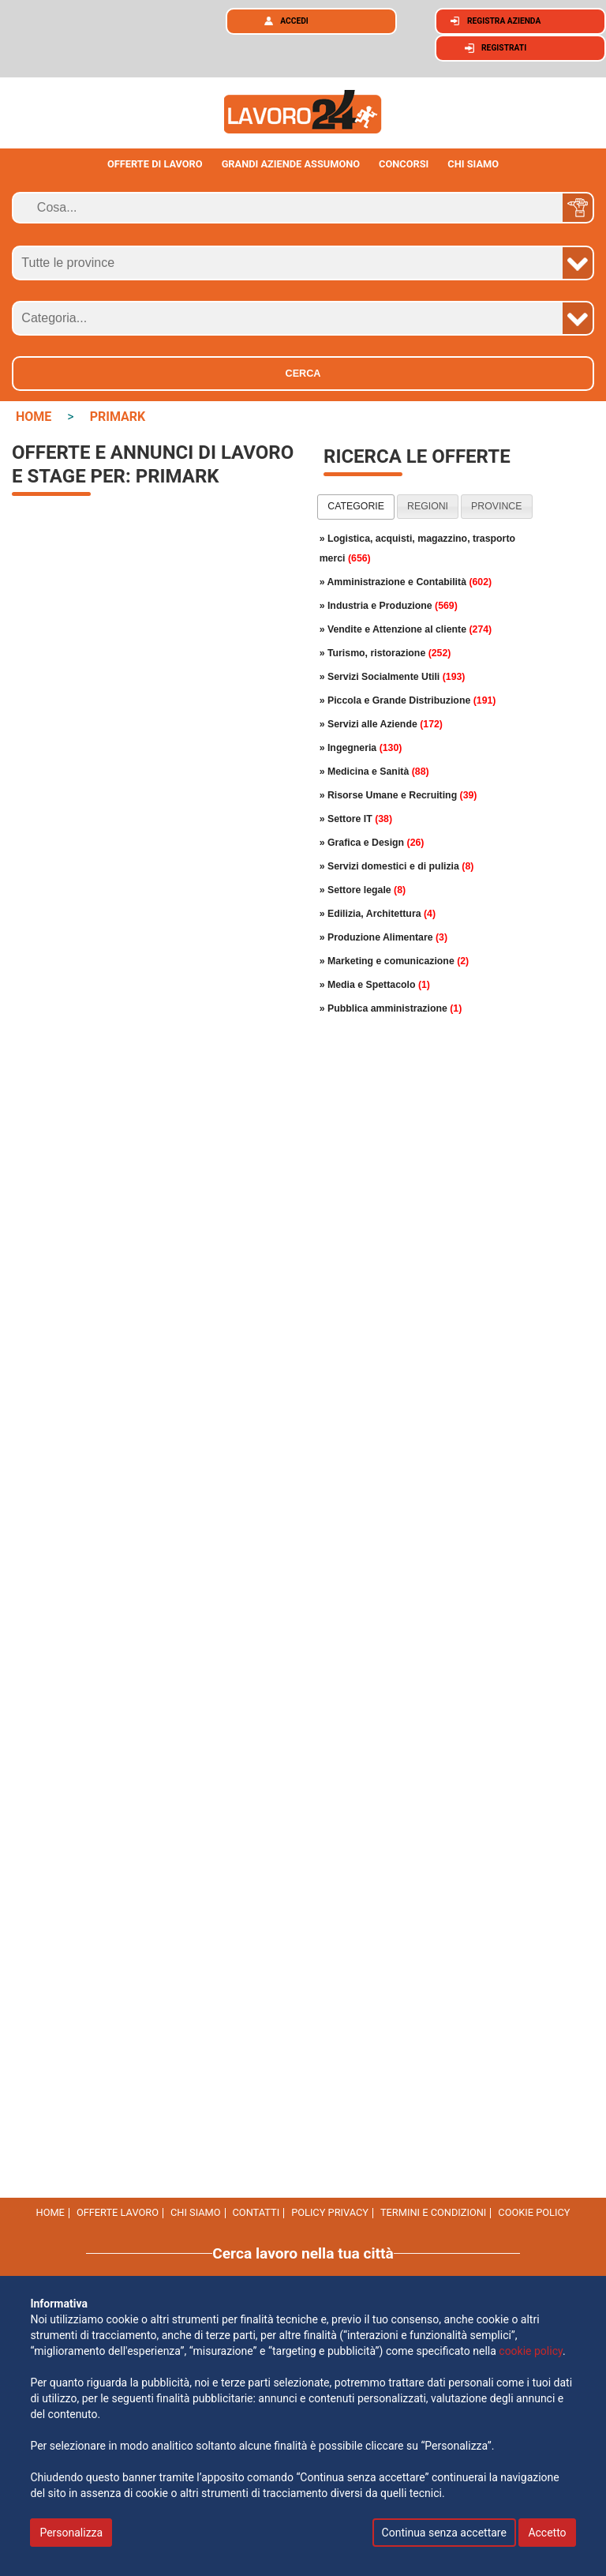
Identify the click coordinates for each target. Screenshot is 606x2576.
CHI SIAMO (473, 164)
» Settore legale (363, 890)
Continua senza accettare (444, 2532)
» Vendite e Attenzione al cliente (406, 629)
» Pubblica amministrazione (391, 1008)
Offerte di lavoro (155, 164)
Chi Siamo (195, 2212)
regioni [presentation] (427, 506)
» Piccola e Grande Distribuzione (408, 700)
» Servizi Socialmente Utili (393, 676)
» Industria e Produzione (389, 605)
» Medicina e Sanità (374, 771)
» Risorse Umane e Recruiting (398, 795)
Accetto (547, 2532)
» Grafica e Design (372, 842)
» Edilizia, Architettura (378, 913)
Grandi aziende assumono (291, 164)
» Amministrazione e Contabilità (406, 582)
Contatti (256, 2212)
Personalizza (71, 2532)
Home (50, 2212)
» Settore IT (356, 818)
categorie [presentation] (355, 506)
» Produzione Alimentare (383, 937)
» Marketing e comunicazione (394, 961)
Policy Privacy (329, 2212)
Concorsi (403, 164)
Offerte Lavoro (118, 2212)
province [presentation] (496, 506)
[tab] (356, 507)
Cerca (303, 373)
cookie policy (534, 2212)
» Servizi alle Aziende (381, 724)
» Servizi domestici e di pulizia (397, 866)
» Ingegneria (361, 747)
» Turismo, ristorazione (385, 653)
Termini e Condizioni (433, 2212)
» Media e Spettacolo (375, 984)
